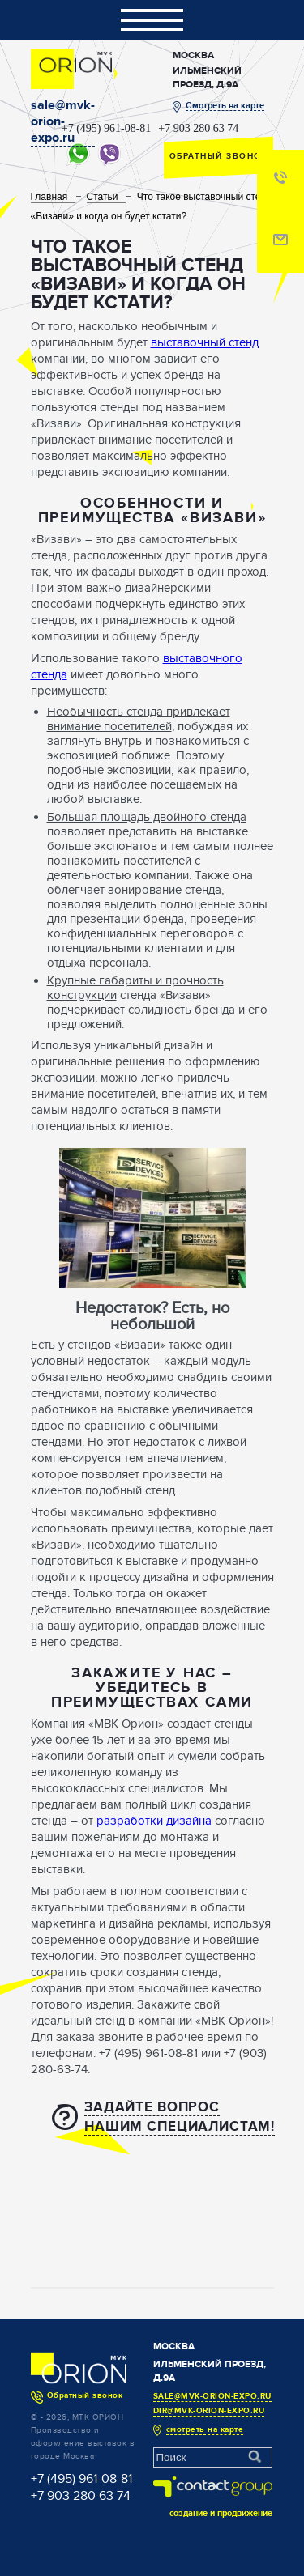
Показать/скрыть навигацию (152, 20)
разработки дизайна (154, 1820)
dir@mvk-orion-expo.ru (209, 2411)
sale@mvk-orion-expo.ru (63, 121)
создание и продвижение (220, 2513)
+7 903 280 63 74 (198, 128)
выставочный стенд (205, 342)
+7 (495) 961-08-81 (107, 128)
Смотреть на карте (225, 106)
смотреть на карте (205, 2429)
